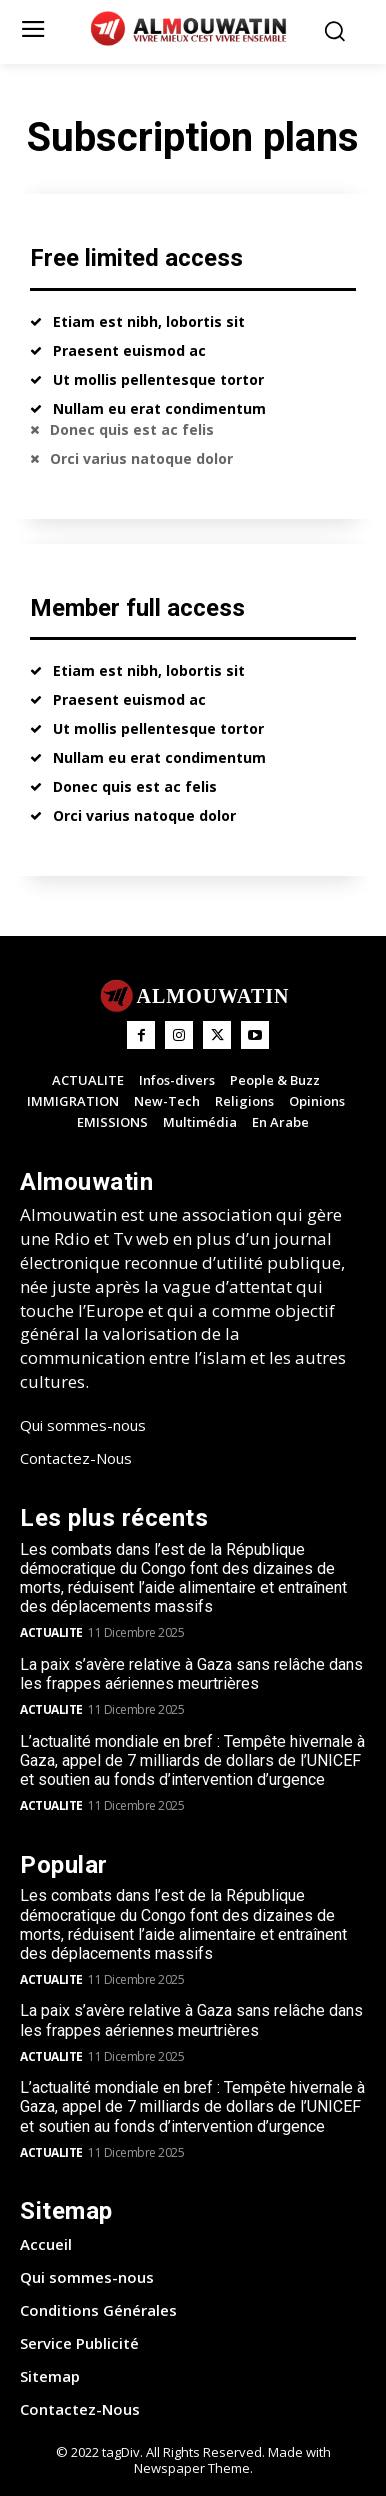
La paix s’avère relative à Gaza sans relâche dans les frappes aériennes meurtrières (191, 1674)
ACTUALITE (51, 1632)
